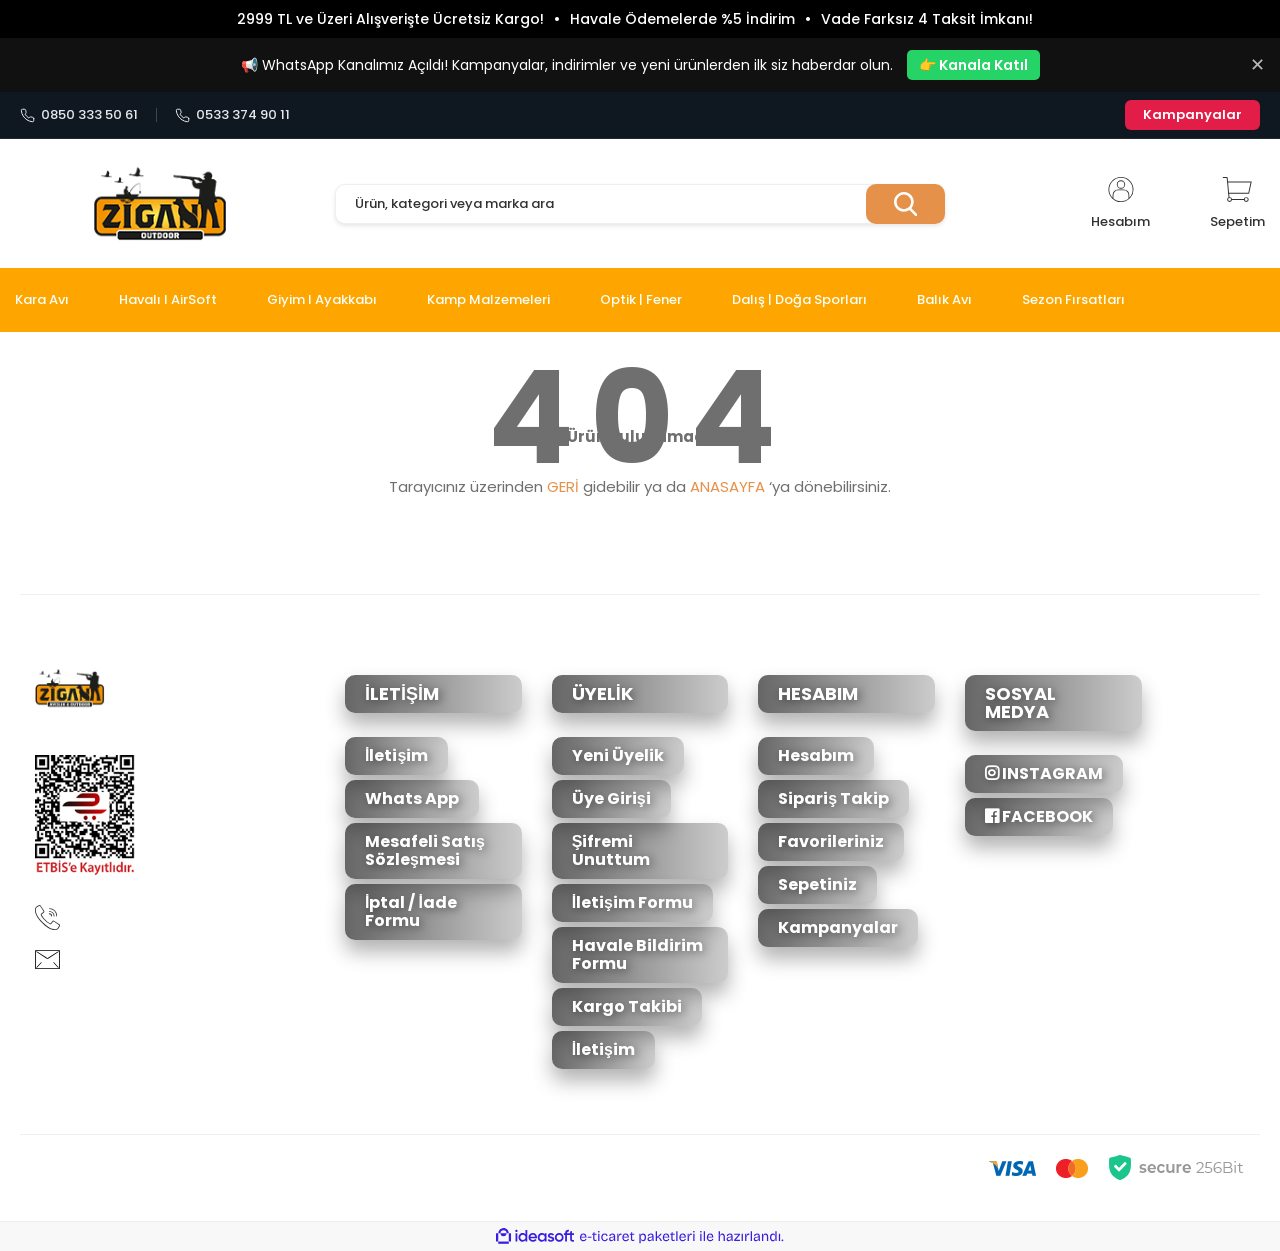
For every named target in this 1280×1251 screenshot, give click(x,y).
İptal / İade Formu (411, 911)
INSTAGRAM (1044, 773)
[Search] (640, 204)
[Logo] (160, 204)
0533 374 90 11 (232, 115)
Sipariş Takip (833, 798)
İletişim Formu (632, 902)
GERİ (563, 486)
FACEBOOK (1039, 816)
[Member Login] (1120, 204)
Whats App (412, 798)
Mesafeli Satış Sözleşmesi (425, 850)
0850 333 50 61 (79, 115)
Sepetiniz (817, 884)
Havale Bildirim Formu (637, 954)
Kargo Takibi (627, 1006)
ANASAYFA (727, 486)
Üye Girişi (611, 798)
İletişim (396, 755)
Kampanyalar (1192, 114)
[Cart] (1237, 204)
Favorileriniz (831, 841)
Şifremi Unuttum (611, 850)
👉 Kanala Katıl (973, 65)
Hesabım (816, 755)
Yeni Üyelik (618, 755)
